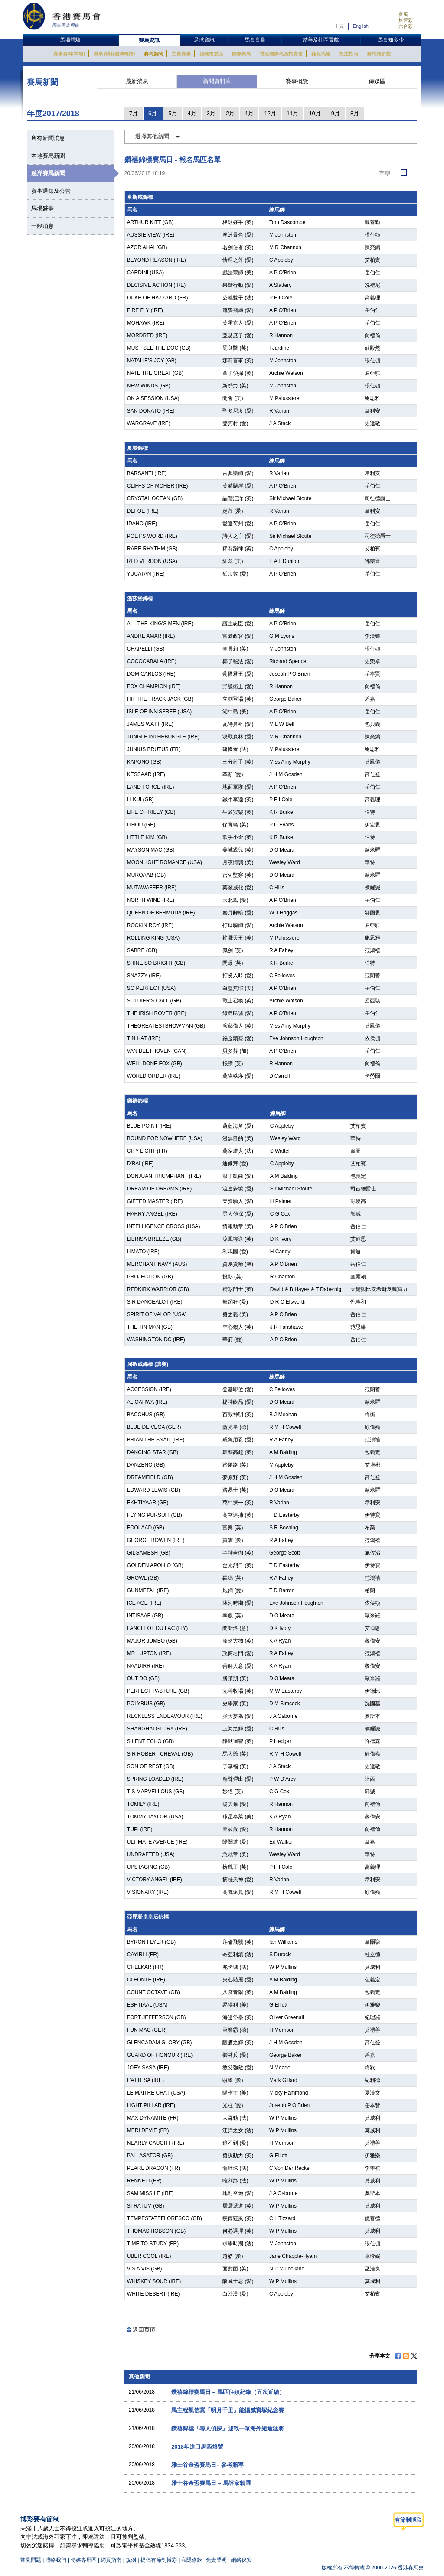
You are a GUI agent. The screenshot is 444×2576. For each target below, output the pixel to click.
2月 (230, 113)
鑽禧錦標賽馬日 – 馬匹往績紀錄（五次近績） (227, 2392)
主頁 (339, 26)
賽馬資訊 (149, 40)
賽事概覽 (297, 81)
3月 (211, 113)
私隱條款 (191, 2560)
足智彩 (405, 20)
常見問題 (30, 2560)
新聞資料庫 (217, 81)
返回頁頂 (144, 2329)
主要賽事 (181, 53)
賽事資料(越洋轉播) (114, 53)
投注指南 (348, 53)
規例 (131, 2560)
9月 (335, 113)
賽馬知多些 (379, 53)
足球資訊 (204, 40)
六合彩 (405, 26)
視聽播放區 (211, 53)
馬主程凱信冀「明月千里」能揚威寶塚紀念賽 (227, 2410)
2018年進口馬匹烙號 (197, 2446)
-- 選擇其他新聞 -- (155, 136)
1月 (249, 113)
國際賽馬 (241, 53)
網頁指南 (111, 2560)
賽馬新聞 (153, 53)
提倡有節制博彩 (158, 2560)
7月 (133, 113)
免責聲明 (216, 2560)
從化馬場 (320, 53)
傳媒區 (377, 81)
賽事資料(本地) (69, 53)
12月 (270, 113)
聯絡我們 (56, 2560)
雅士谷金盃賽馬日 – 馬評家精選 (211, 2483)
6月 (152, 113)
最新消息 (137, 81)
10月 (314, 113)
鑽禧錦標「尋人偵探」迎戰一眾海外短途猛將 (227, 2428)
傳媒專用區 (84, 2560)
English (361, 26)
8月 (354, 113)
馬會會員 (255, 40)
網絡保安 (241, 2560)
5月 (172, 113)
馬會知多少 (391, 40)
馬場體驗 (70, 40)
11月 (292, 113)
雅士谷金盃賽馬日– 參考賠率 (207, 2465)
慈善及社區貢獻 (321, 40)
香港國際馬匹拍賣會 (281, 53)
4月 (192, 113)
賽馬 (403, 14)
